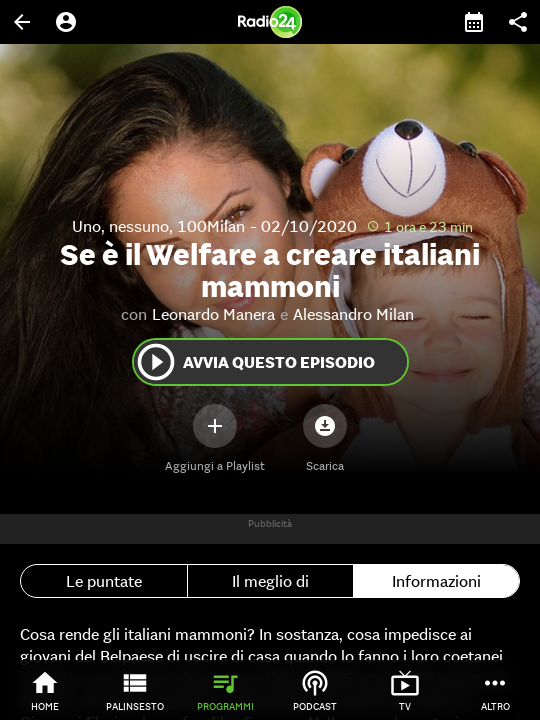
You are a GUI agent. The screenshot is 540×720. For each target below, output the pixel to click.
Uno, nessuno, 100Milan (158, 226)
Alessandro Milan (353, 314)
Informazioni (436, 581)
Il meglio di (270, 581)
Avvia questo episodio (254, 362)
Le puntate (104, 581)
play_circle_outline (156, 362)
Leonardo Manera (213, 314)
